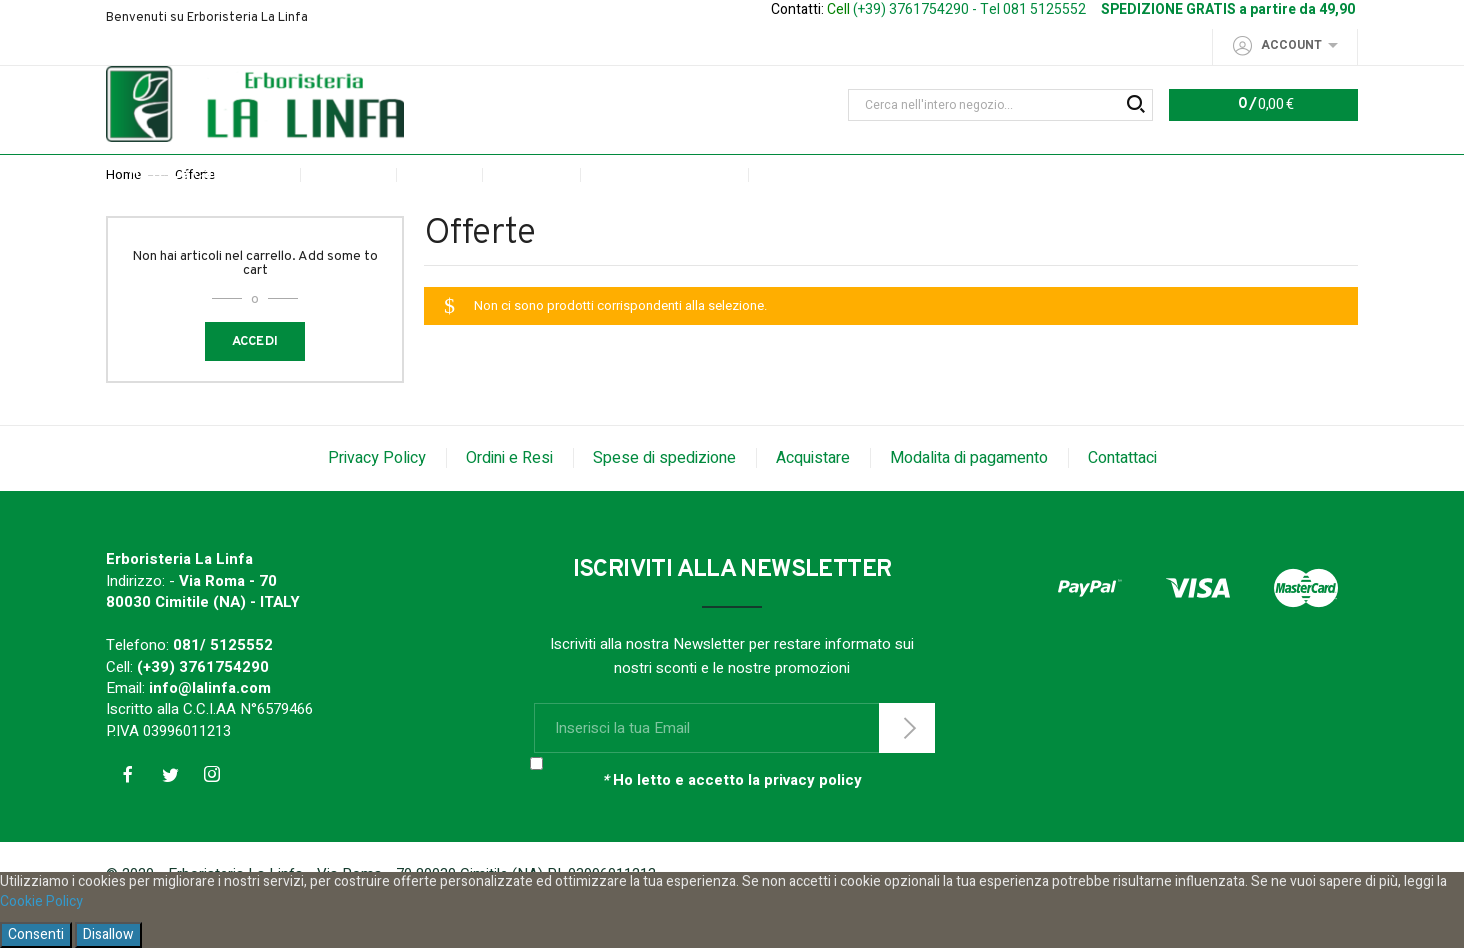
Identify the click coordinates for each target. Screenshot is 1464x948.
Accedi (255, 383)
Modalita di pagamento (969, 499)
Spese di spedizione (664, 499)
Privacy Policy (377, 499)
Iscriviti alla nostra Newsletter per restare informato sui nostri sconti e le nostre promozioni (732, 698)
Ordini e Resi (509, 499)
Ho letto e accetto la (732, 822)
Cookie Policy (41, 901)
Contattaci (1122, 499)
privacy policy (813, 822)
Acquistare (813, 499)
